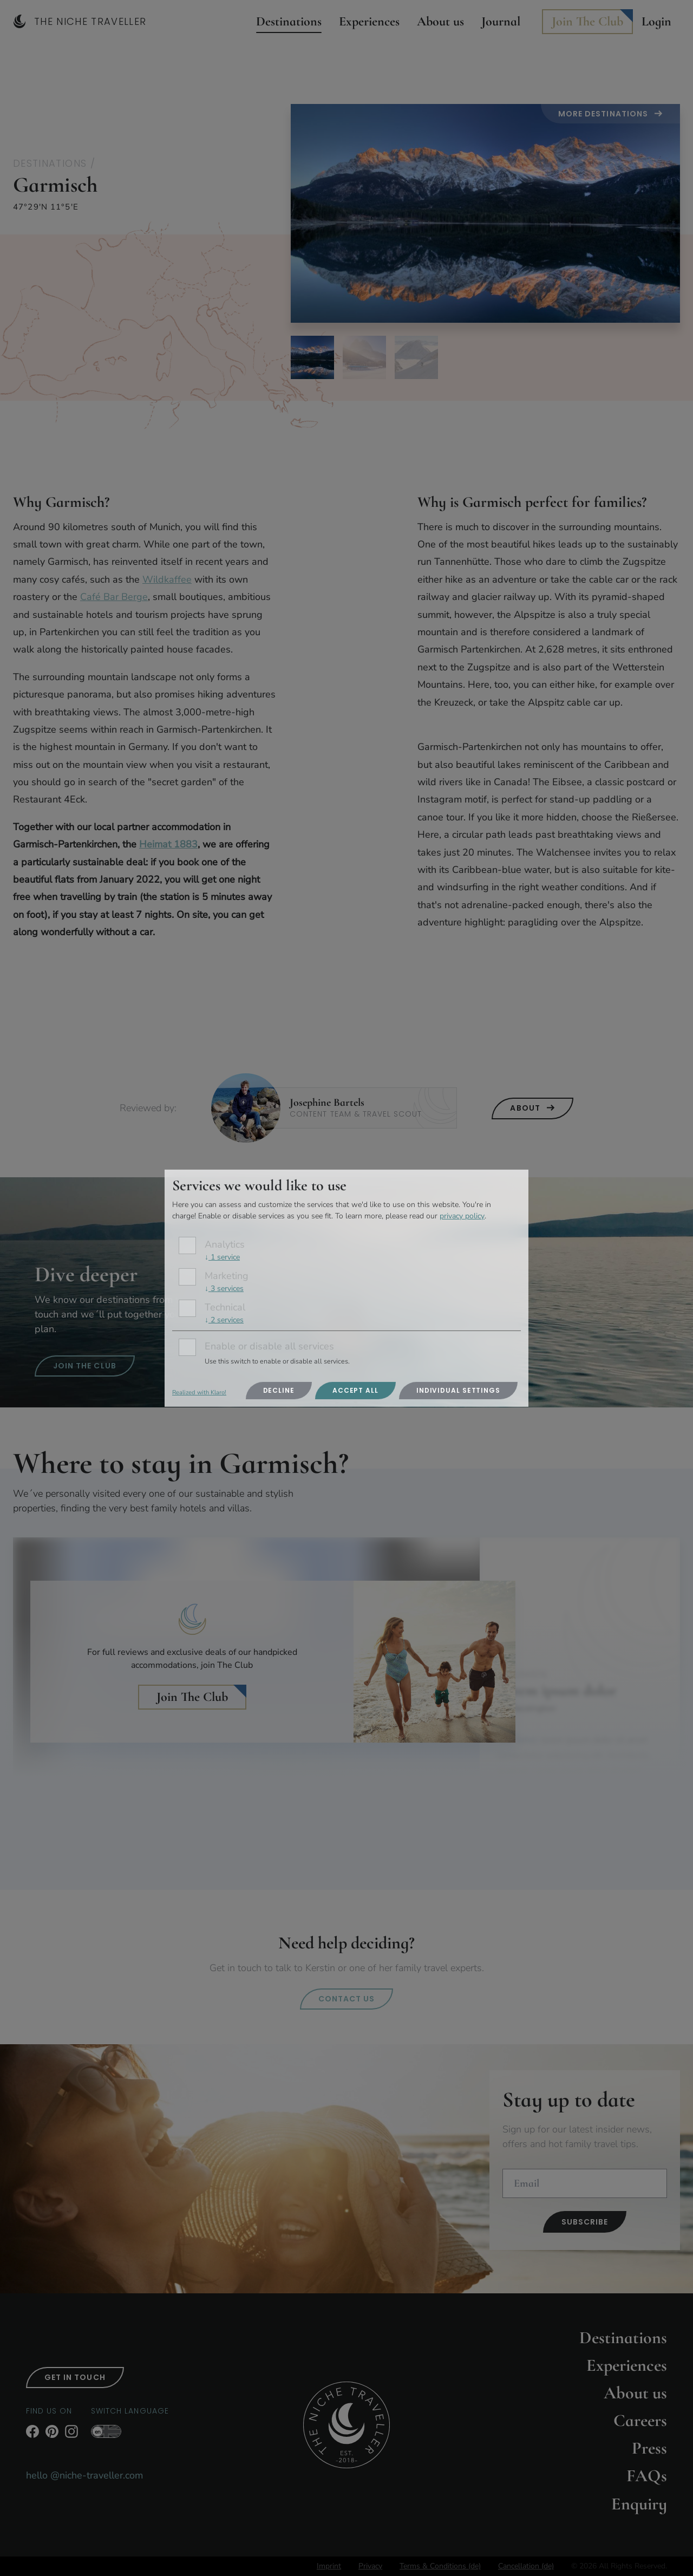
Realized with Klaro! (199, 1392)
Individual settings (458, 1390)
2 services (224, 1320)
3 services (224, 1288)
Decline (279, 1390)
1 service (222, 1257)
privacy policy (462, 1216)
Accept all (355, 1390)
